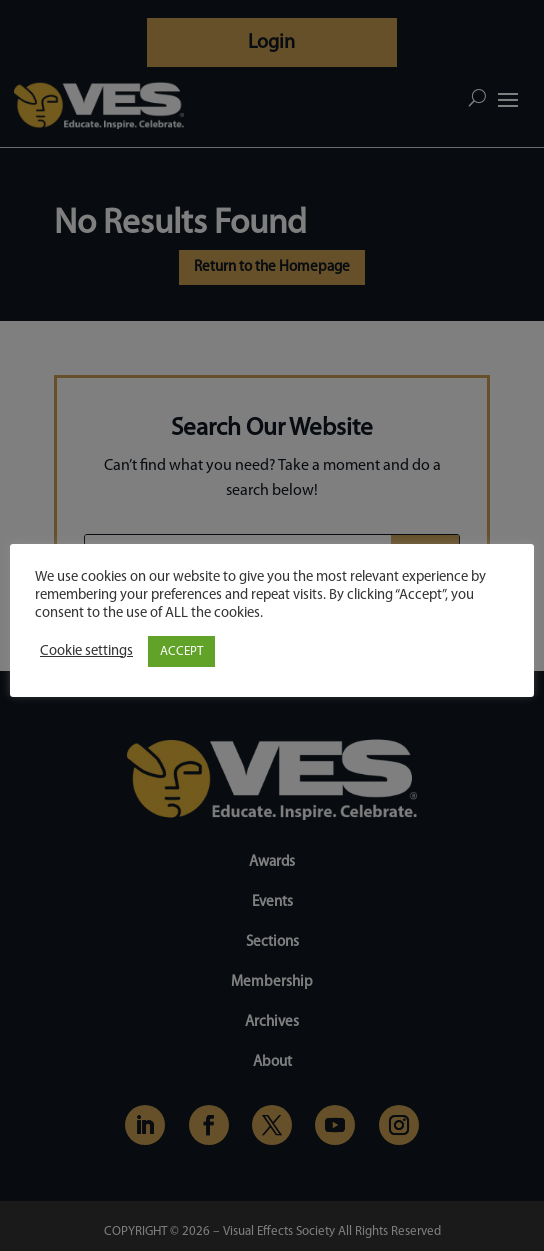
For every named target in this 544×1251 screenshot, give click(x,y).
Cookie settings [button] (86, 651)
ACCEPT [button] (181, 651)
